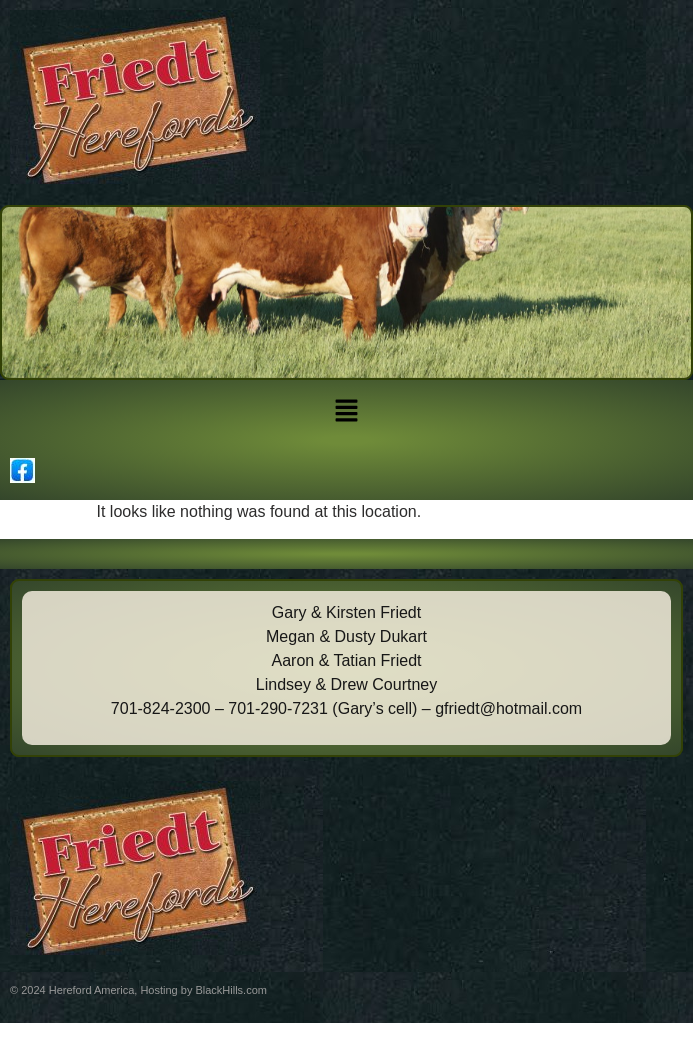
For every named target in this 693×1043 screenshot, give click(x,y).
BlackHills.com (231, 990)
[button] (346, 412)
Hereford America (92, 990)
